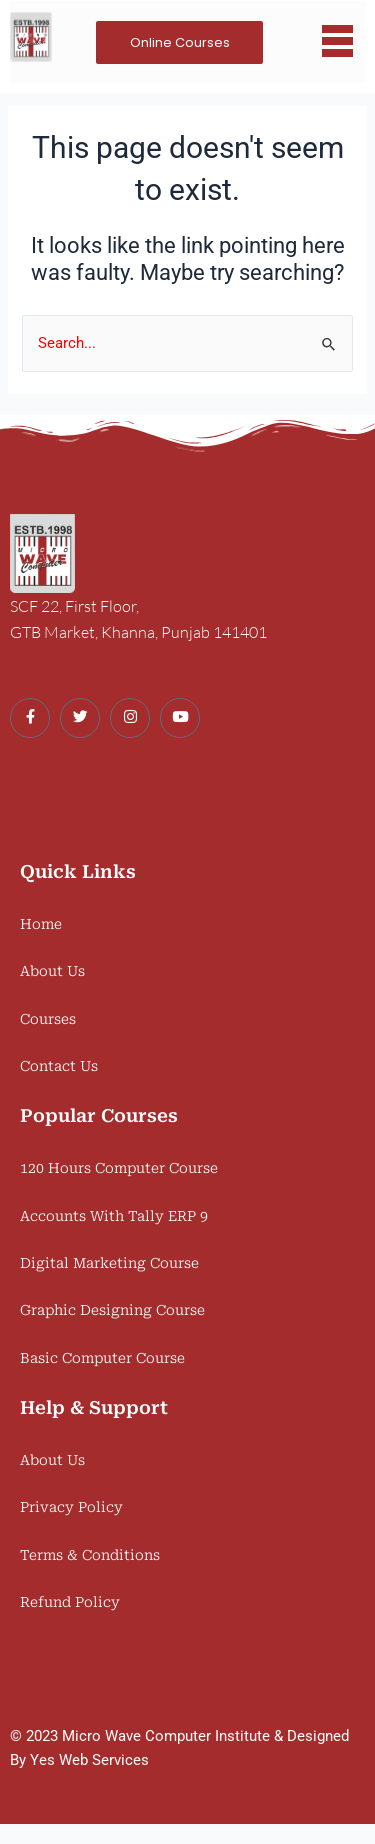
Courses (48, 1019)
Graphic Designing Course (112, 1310)
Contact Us (59, 1066)
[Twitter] (80, 718)
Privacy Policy (71, 1507)
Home (41, 924)
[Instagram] (130, 718)
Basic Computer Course (102, 1358)
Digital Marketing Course (109, 1263)
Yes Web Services (89, 1760)
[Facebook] (30, 718)
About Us (52, 971)
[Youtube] (180, 718)
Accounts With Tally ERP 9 (114, 1216)
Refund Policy (70, 1602)
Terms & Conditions (90, 1555)
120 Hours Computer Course (119, 1168)
